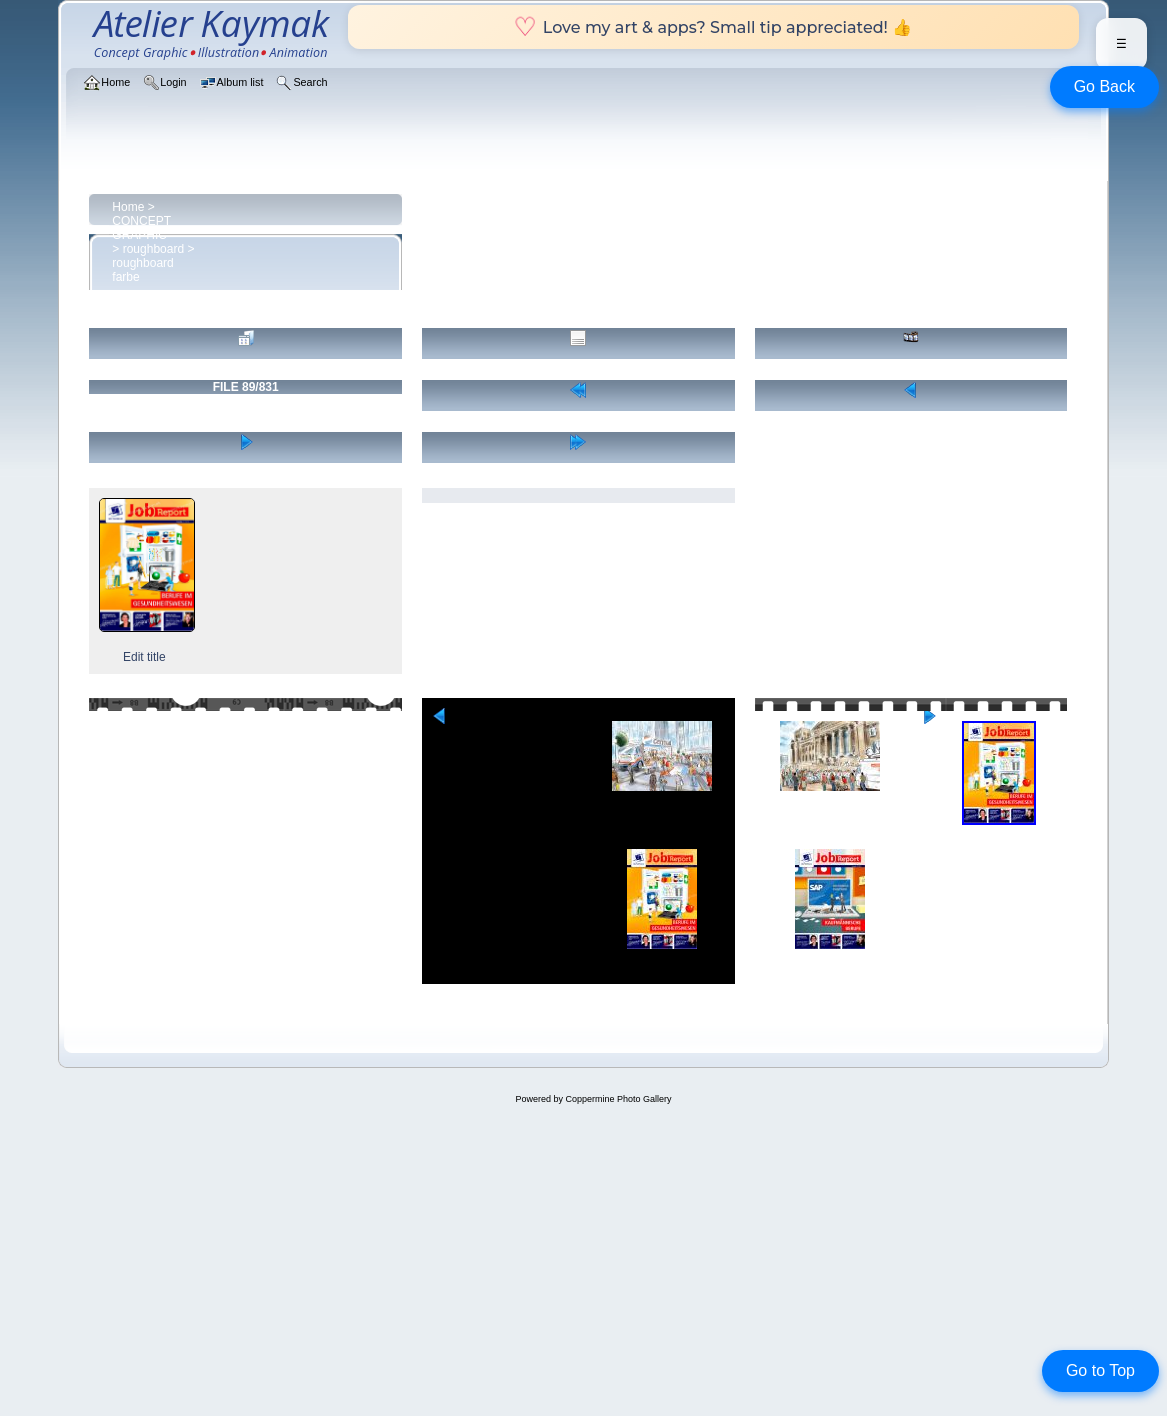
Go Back (1104, 86)
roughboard (153, 249)
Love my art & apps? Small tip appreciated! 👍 (713, 27)
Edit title (144, 657)
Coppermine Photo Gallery (618, 1099)
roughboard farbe (142, 270)
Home (128, 207)
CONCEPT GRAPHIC (141, 228)
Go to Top (1100, 1370)
